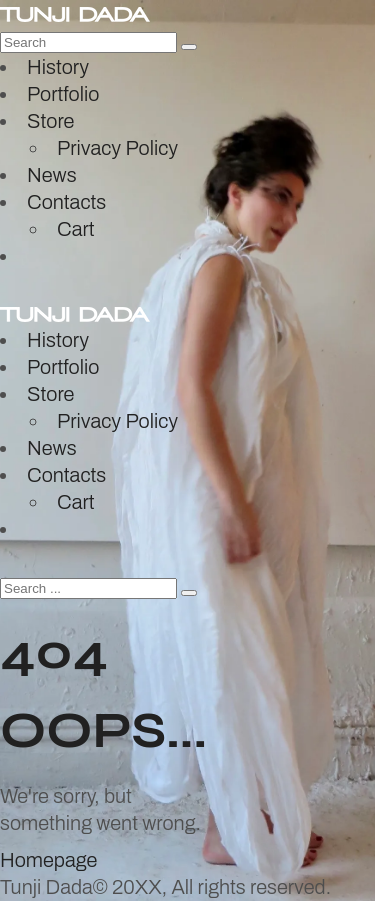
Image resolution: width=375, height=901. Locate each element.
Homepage (48, 860)
